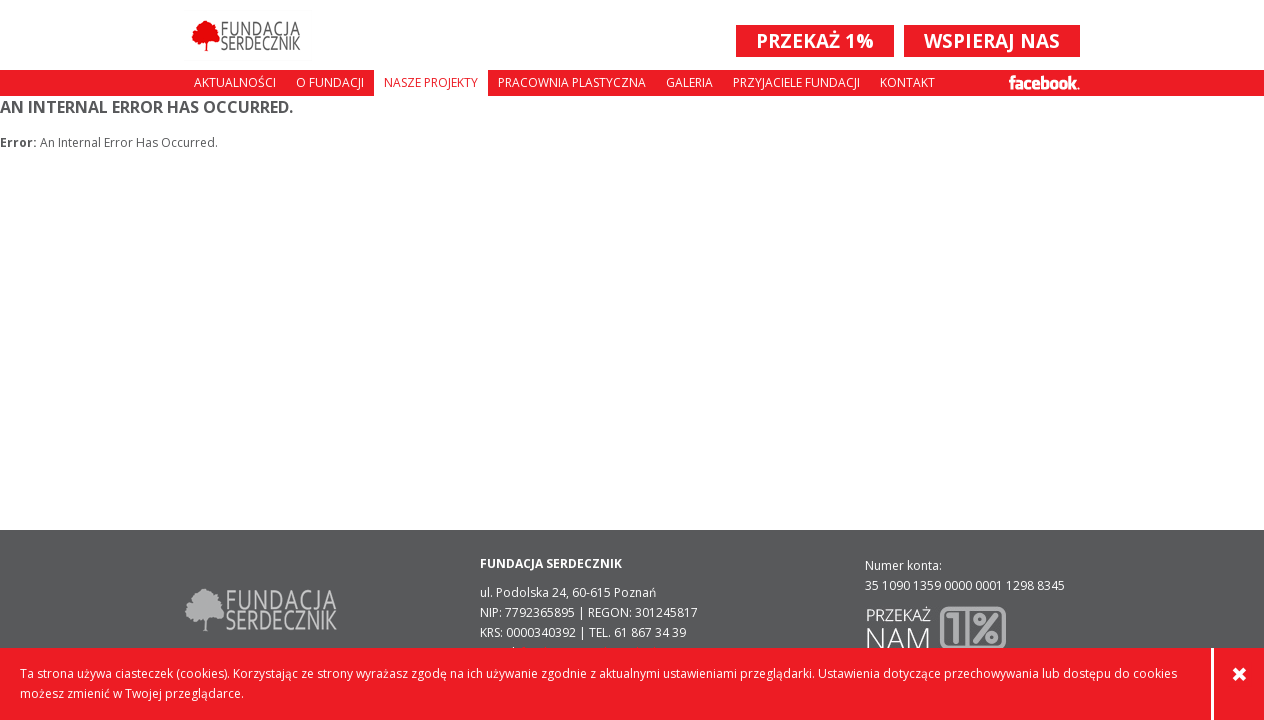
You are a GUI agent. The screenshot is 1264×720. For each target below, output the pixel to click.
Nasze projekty (431, 82)
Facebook (1044, 82)
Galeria (689, 82)
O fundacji (330, 82)
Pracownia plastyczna (572, 82)
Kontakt (907, 82)
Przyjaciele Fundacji (796, 82)
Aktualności (235, 82)
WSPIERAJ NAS (992, 41)
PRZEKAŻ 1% (815, 41)
